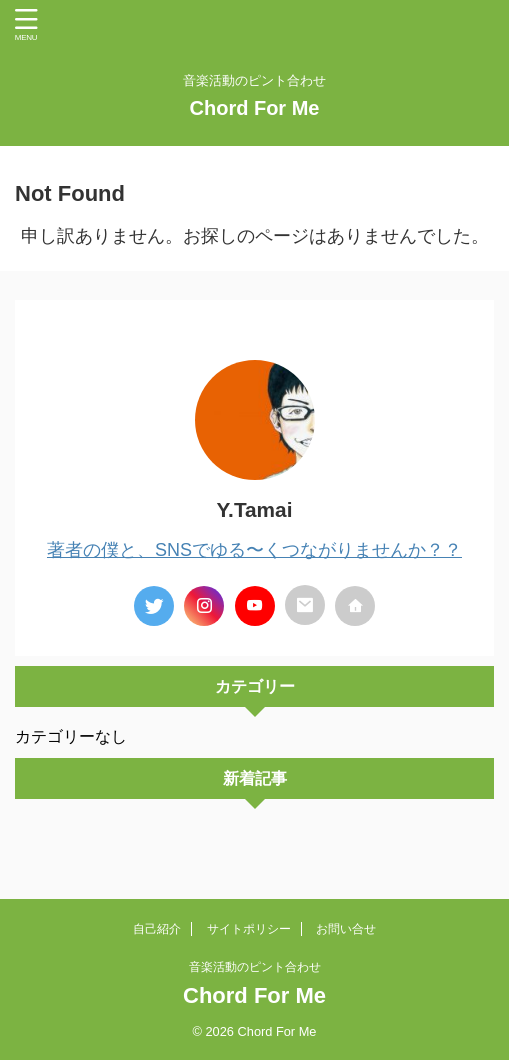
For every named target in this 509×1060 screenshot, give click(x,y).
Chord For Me (255, 108)
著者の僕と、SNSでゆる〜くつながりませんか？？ (254, 550)
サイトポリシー (249, 929)
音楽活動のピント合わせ (255, 967)
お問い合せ (346, 929)
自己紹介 (157, 929)
